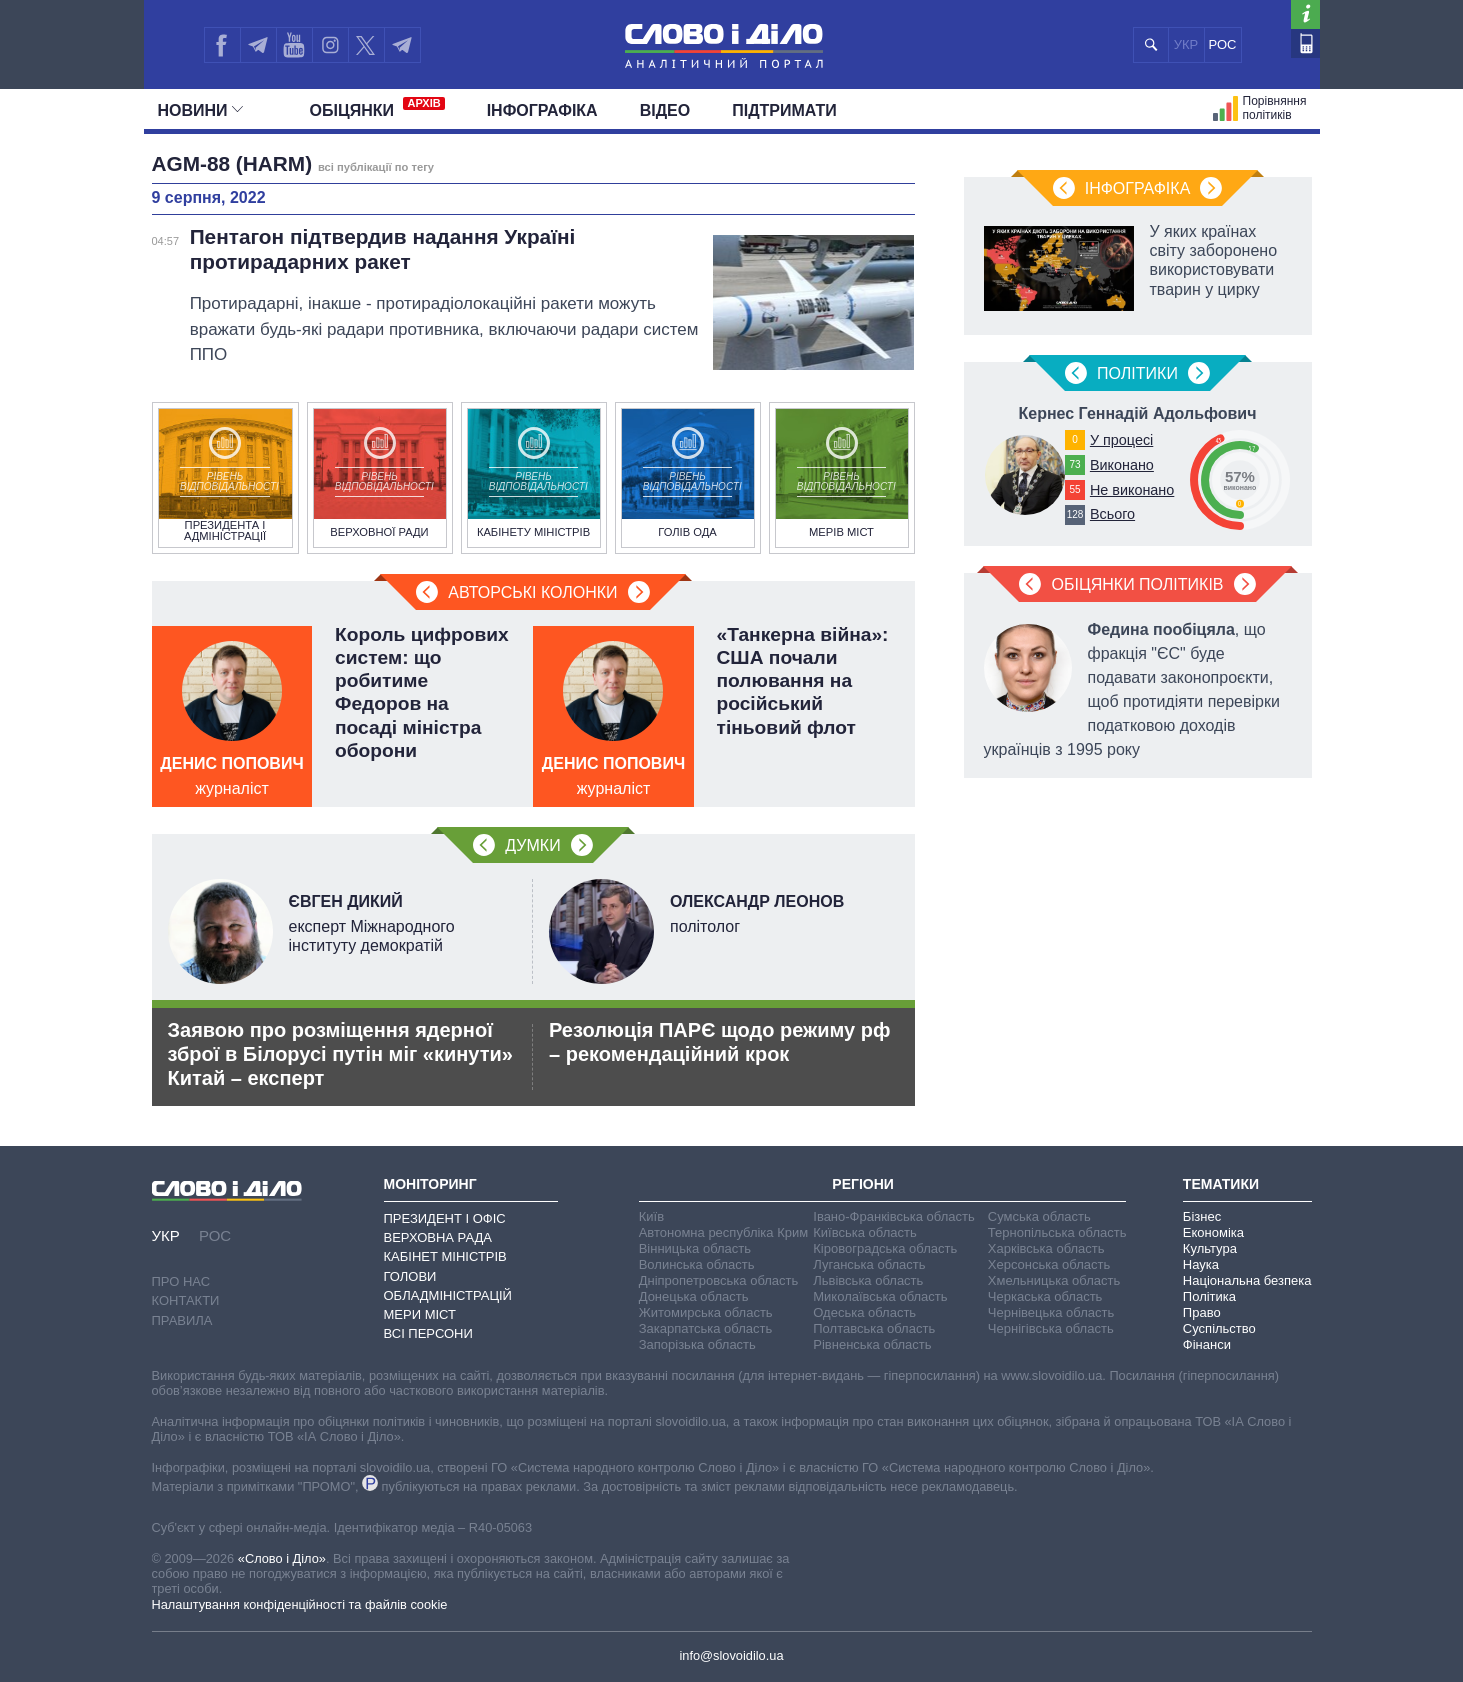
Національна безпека (1247, 1280)
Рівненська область (872, 1344)
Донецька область (694, 1296)
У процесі (1121, 440)
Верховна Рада (438, 1237)
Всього (1112, 514)
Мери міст (420, 1314)
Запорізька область (697, 1344)
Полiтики (1137, 373)
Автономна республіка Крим (724, 1232)
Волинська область (697, 1264)
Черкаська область (1045, 1296)
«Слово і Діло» (282, 1558)
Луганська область (869, 1264)
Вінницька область (695, 1248)
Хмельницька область (1054, 1280)
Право (1202, 1312)
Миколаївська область (880, 1296)
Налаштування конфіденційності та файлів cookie (300, 1604)
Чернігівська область (1051, 1328)
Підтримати (784, 110)
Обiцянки (377, 108)
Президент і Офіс (445, 1218)
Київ (651, 1216)
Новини (200, 110)
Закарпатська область (706, 1328)
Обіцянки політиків (1137, 584)
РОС (1223, 44)
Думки (532, 845)
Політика (1209, 1296)
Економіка (1213, 1232)
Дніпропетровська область (719, 1280)
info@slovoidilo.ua (731, 1655)
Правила (182, 1320)
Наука (1201, 1264)
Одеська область (864, 1312)
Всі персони (428, 1333)
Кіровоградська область (885, 1248)
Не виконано (1132, 490)
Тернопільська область (1057, 1232)
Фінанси (1207, 1344)
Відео (665, 110)
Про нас (181, 1281)
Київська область (864, 1232)
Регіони (863, 1184)
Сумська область (1039, 1216)
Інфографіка (542, 110)
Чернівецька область (1051, 1312)
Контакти (186, 1300)
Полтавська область (874, 1328)
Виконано (1122, 465)
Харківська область (1046, 1248)
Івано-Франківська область (893, 1216)
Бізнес (1202, 1216)
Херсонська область (1049, 1264)
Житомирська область (706, 1312)
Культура (1210, 1248)
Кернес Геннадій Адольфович (1137, 413)
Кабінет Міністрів (445, 1256)
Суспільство (1219, 1328)
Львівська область (868, 1280)
